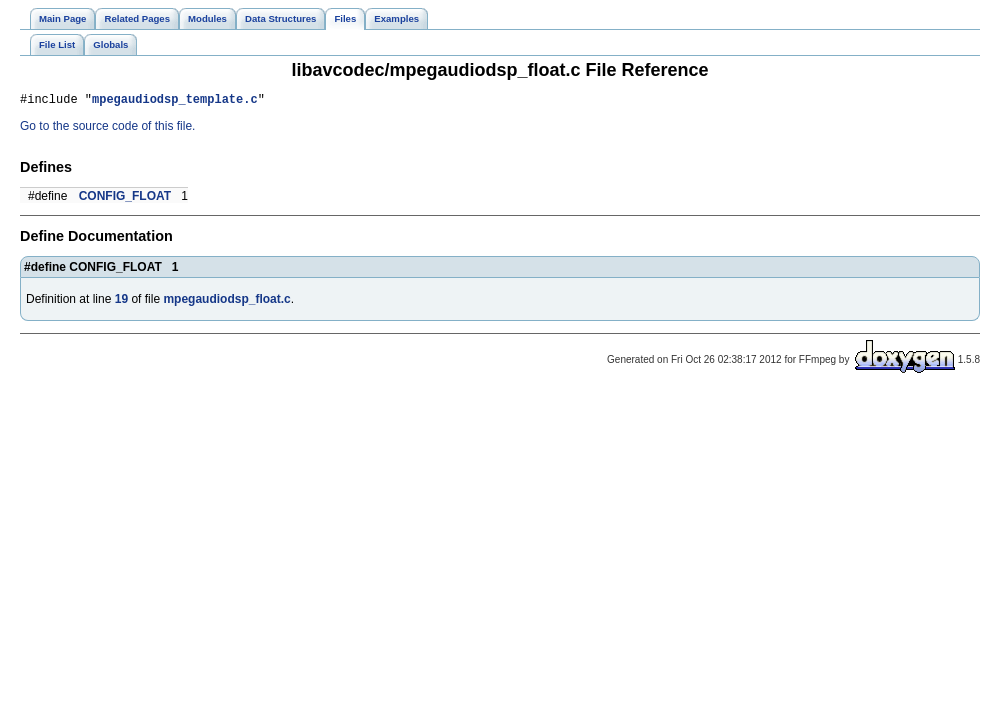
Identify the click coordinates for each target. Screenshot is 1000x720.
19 (121, 302)
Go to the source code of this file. (107, 129)
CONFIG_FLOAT (125, 199)
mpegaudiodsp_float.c (226, 302)
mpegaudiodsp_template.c (175, 101)
